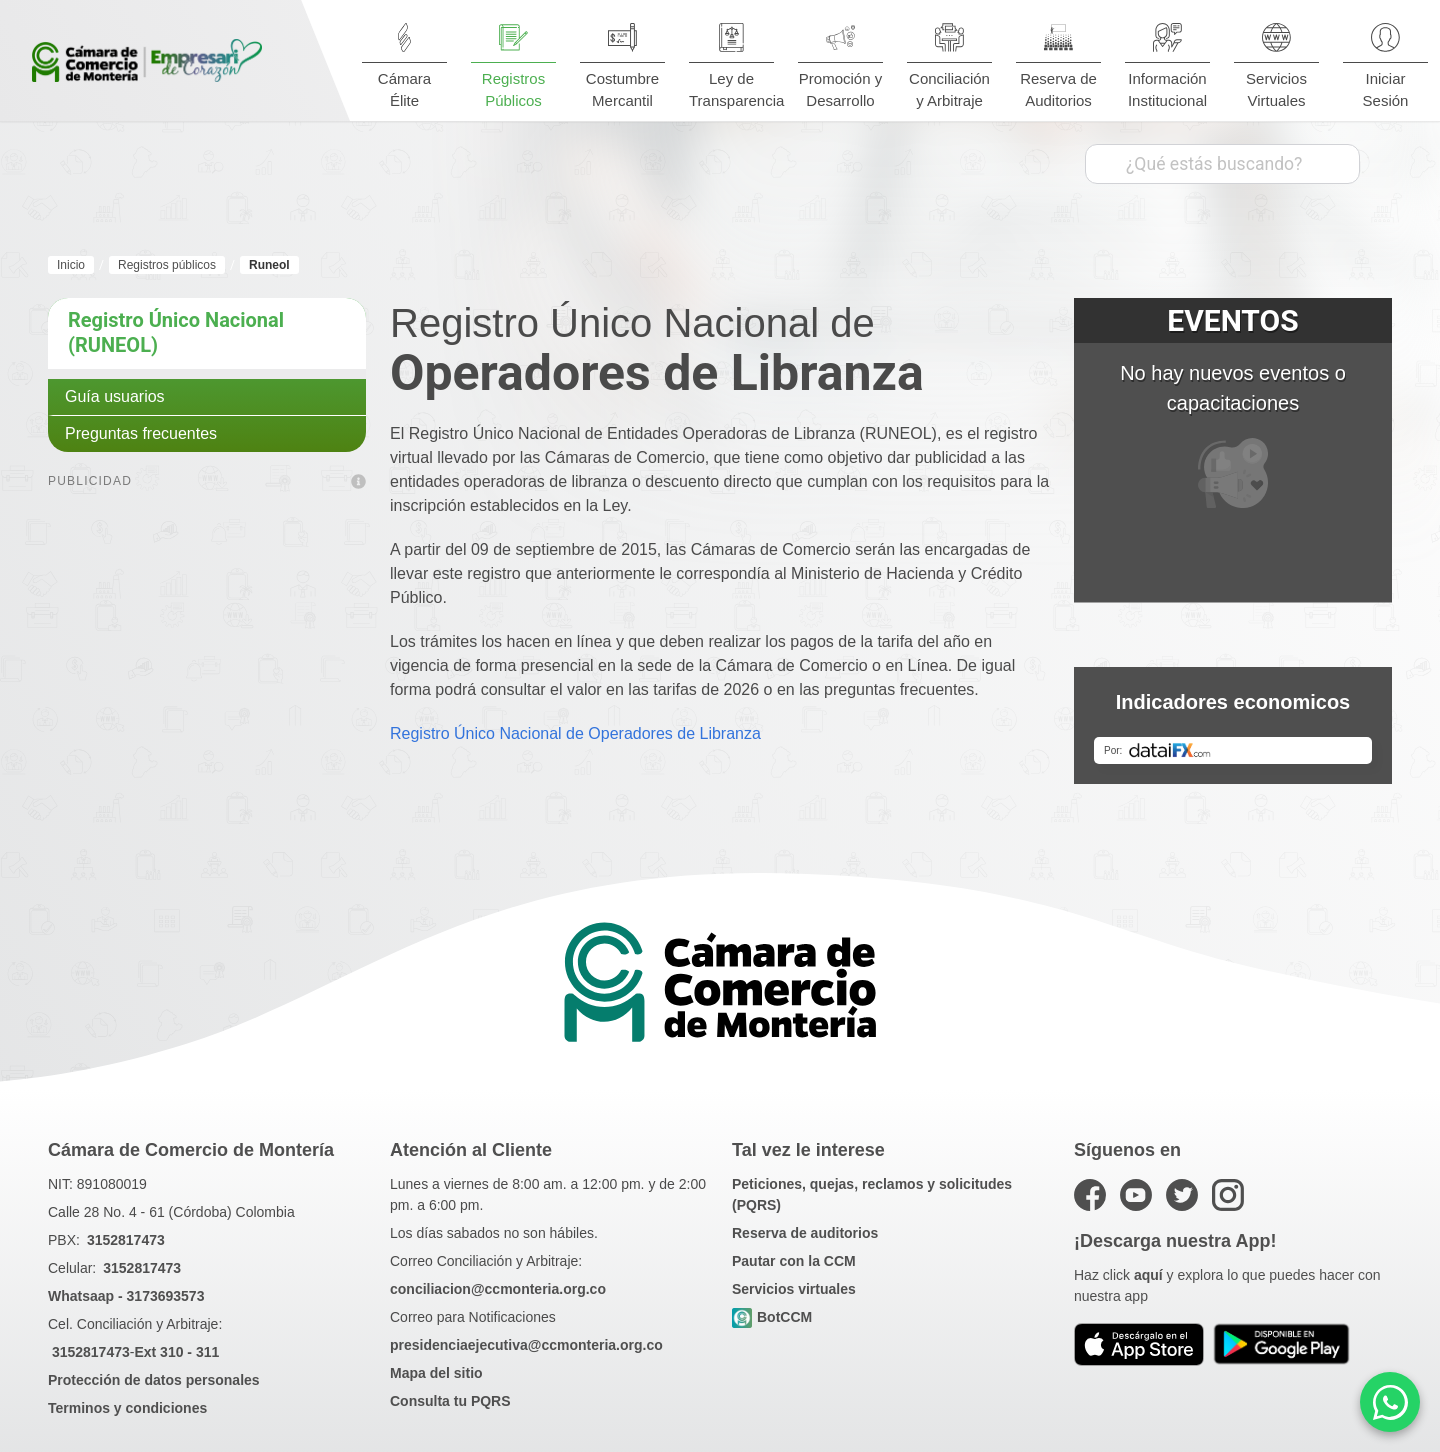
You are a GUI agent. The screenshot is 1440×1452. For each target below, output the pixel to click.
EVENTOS (1232, 320)
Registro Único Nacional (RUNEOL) (176, 332)
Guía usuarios (115, 396)
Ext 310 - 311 (176, 1352)
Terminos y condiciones (127, 1408)
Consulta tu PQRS (450, 1401)
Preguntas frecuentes (141, 433)
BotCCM (772, 1318)
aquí (1148, 1275)
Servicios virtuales (794, 1289)
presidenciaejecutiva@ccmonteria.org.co (526, 1345)
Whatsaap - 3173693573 (126, 1296)
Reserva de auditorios (805, 1233)
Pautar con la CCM (794, 1261)
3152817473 (126, 1240)
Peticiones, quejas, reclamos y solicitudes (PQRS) (872, 1194)
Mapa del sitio (436, 1373)
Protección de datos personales (154, 1380)
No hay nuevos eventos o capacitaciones (1233, 435)
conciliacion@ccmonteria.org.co (498, 1289)
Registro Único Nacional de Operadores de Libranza (575, 733)
